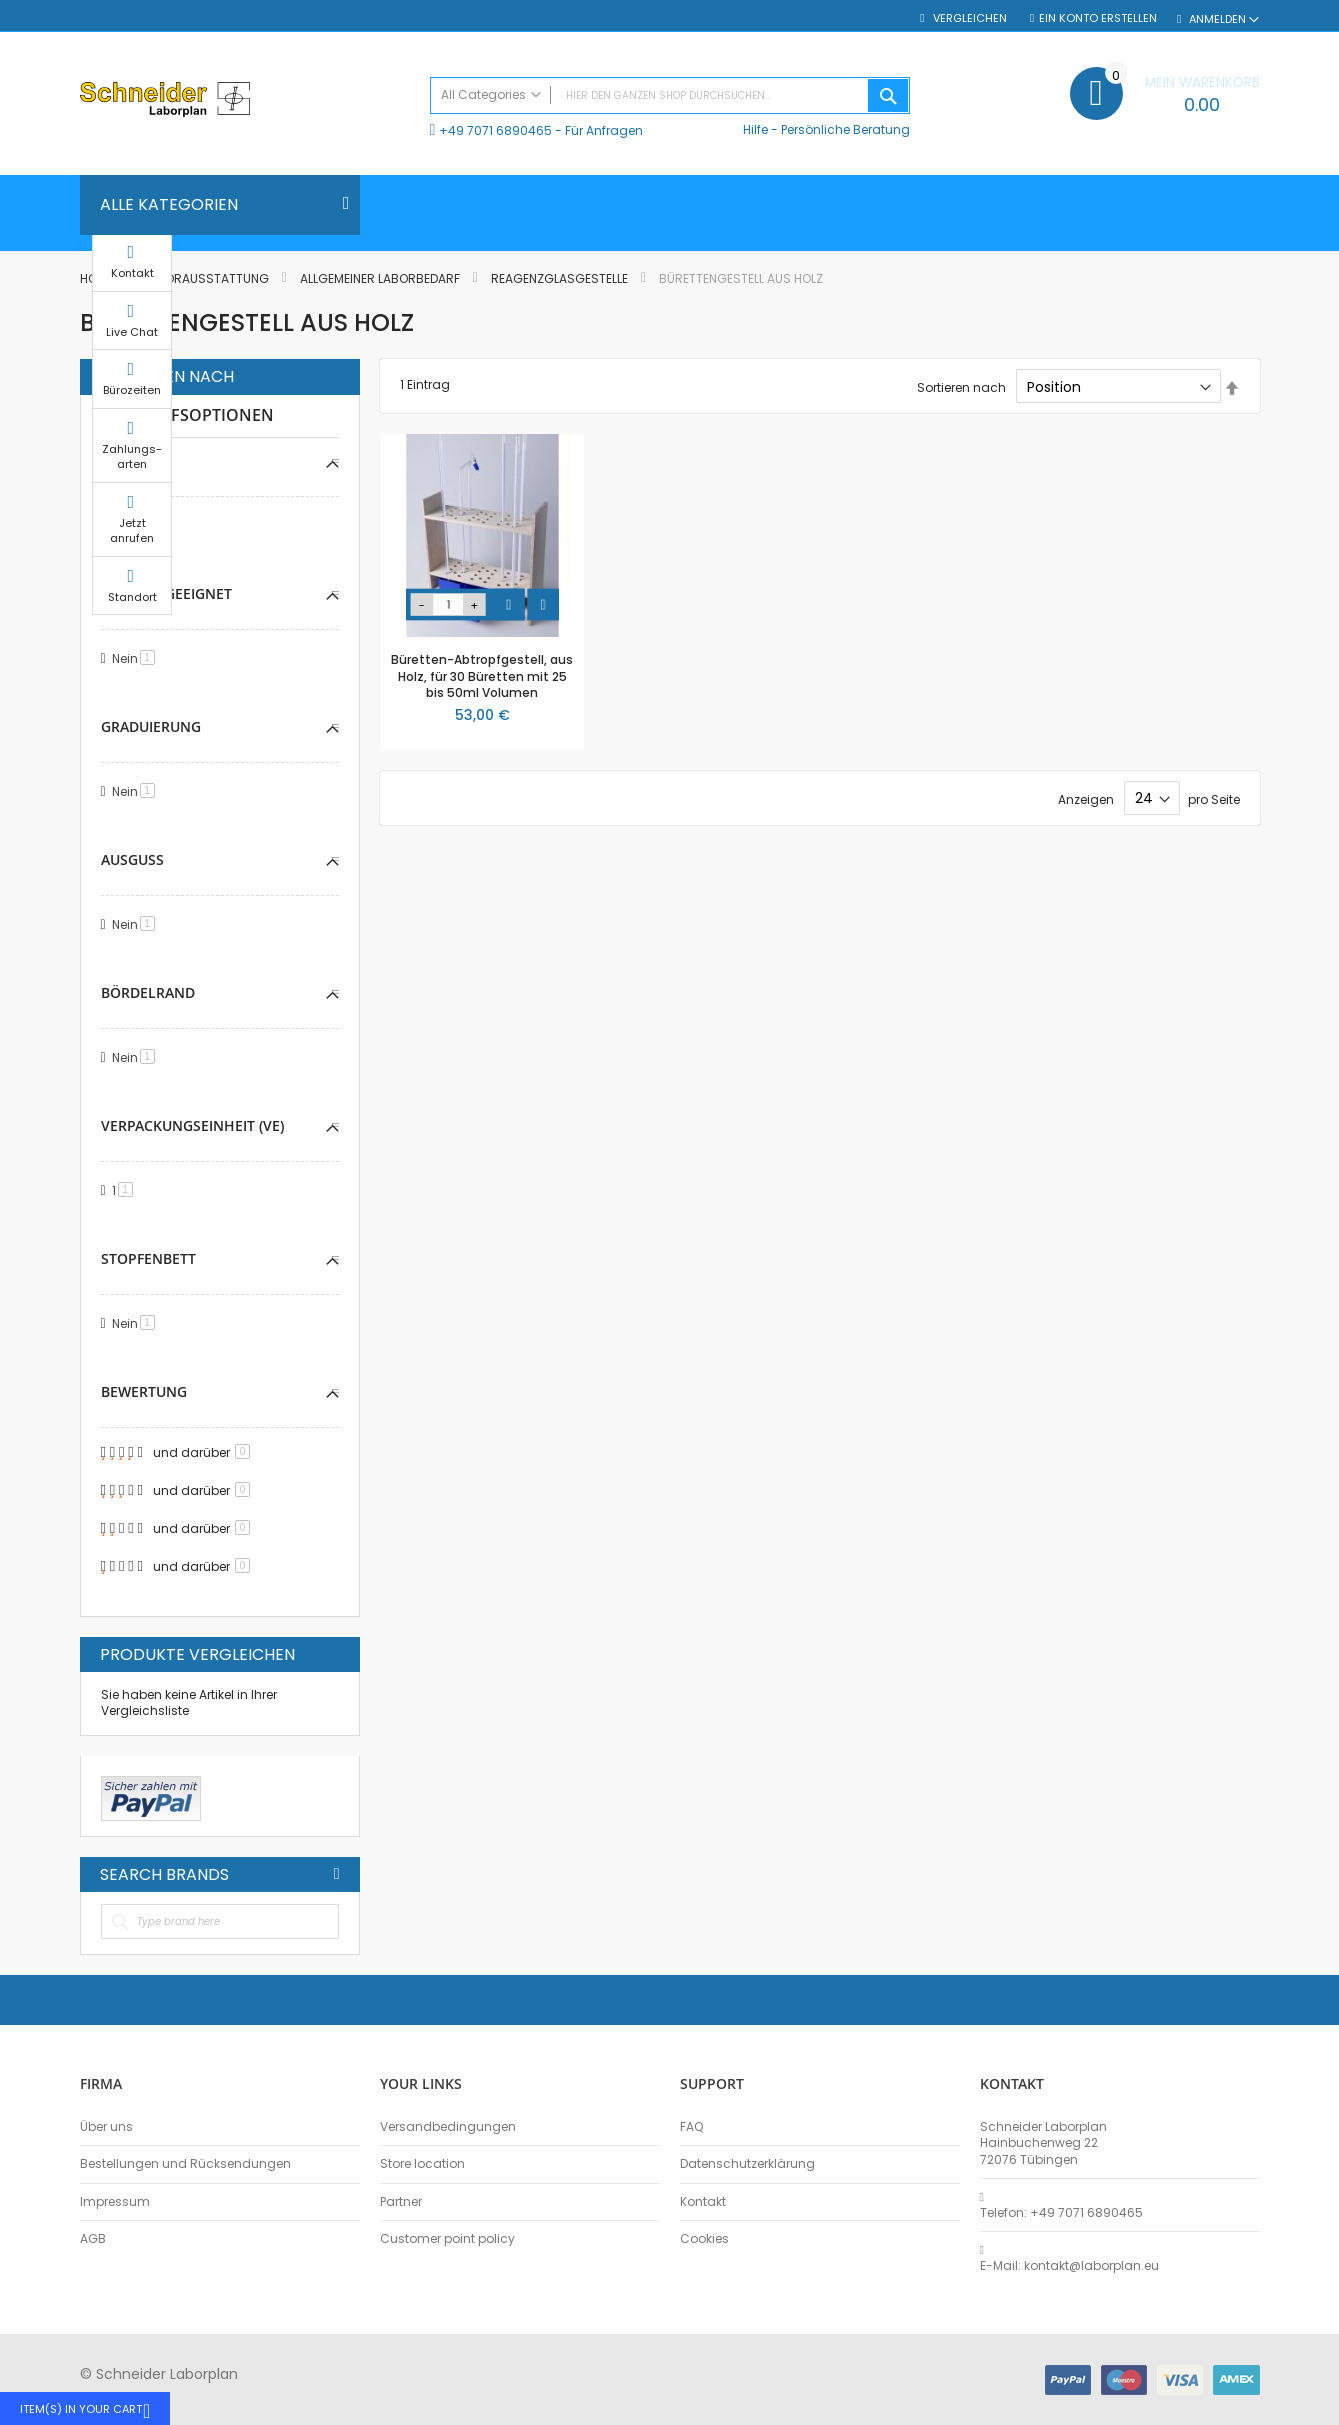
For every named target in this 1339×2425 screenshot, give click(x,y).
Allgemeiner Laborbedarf (381, 278)
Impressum (115, 2202)
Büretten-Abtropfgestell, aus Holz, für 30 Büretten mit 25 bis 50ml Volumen (482, 675)
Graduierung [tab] (151, 726)
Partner (401, 2202)
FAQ (691, 2127)
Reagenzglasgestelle (561, 278)
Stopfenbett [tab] (148, 1258)
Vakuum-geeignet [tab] (166, 593)
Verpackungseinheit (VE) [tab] (192, 1125)
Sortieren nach (961, 387)
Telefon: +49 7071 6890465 (1061, 2213)
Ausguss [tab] (132, 859)
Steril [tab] (123, 461)
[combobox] (670, 95)
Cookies (704, 2239)
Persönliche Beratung (845, 129)
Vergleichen (968, 18)
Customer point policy (447, 2239)
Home (98, 278)
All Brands (337, 1874)
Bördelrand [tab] (148, 992)
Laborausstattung (208, 278)
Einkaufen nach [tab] (167, 377)
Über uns (106, 2127)
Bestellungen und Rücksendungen (185, 2164)
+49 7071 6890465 (495, 130)
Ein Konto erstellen (1098, 18)
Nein (137, 525)
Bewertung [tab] (144, 1391)
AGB (93, 2239)
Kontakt (703, 2202)
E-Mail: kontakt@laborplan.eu (1069, 2266)
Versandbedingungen (448, 2127)
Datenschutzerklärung (747, 2164)
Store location (422, 2164)
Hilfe (755, 129)
